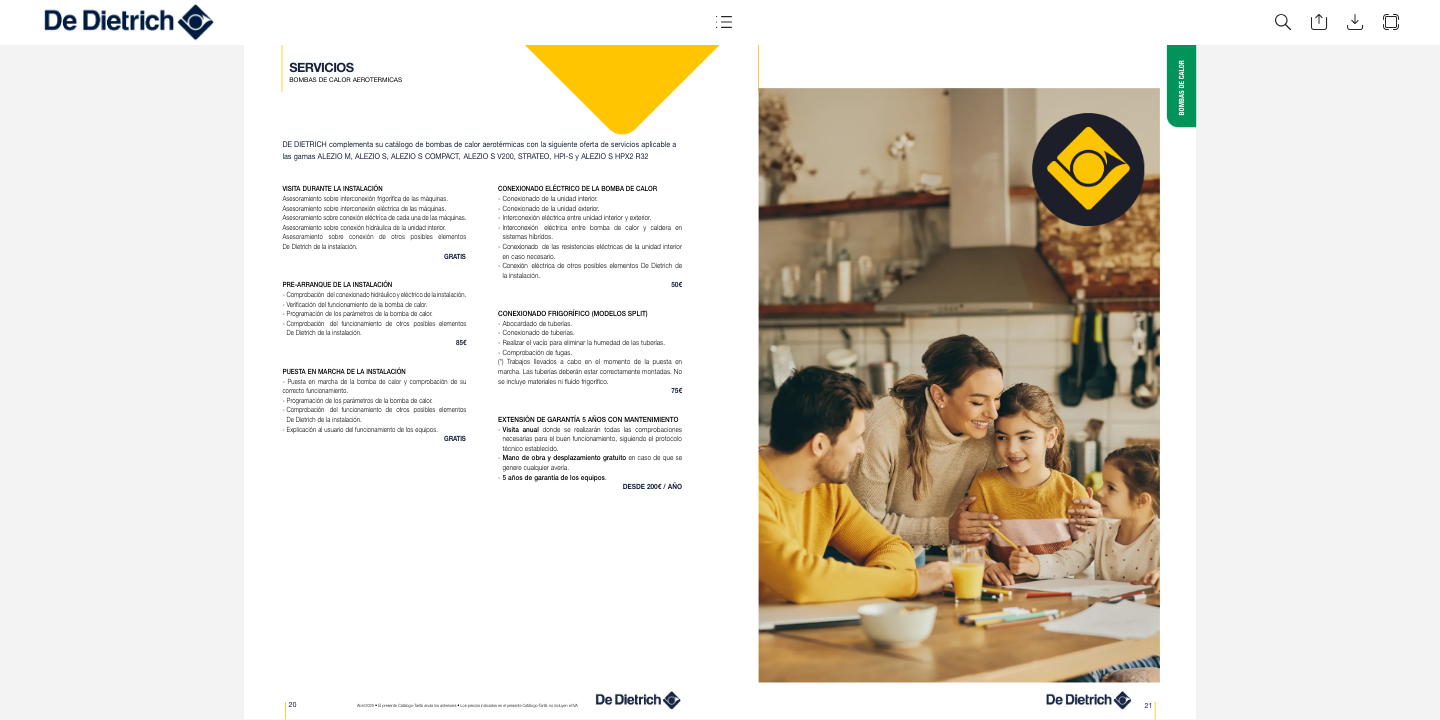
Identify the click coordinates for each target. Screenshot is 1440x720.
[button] (724, 22)
